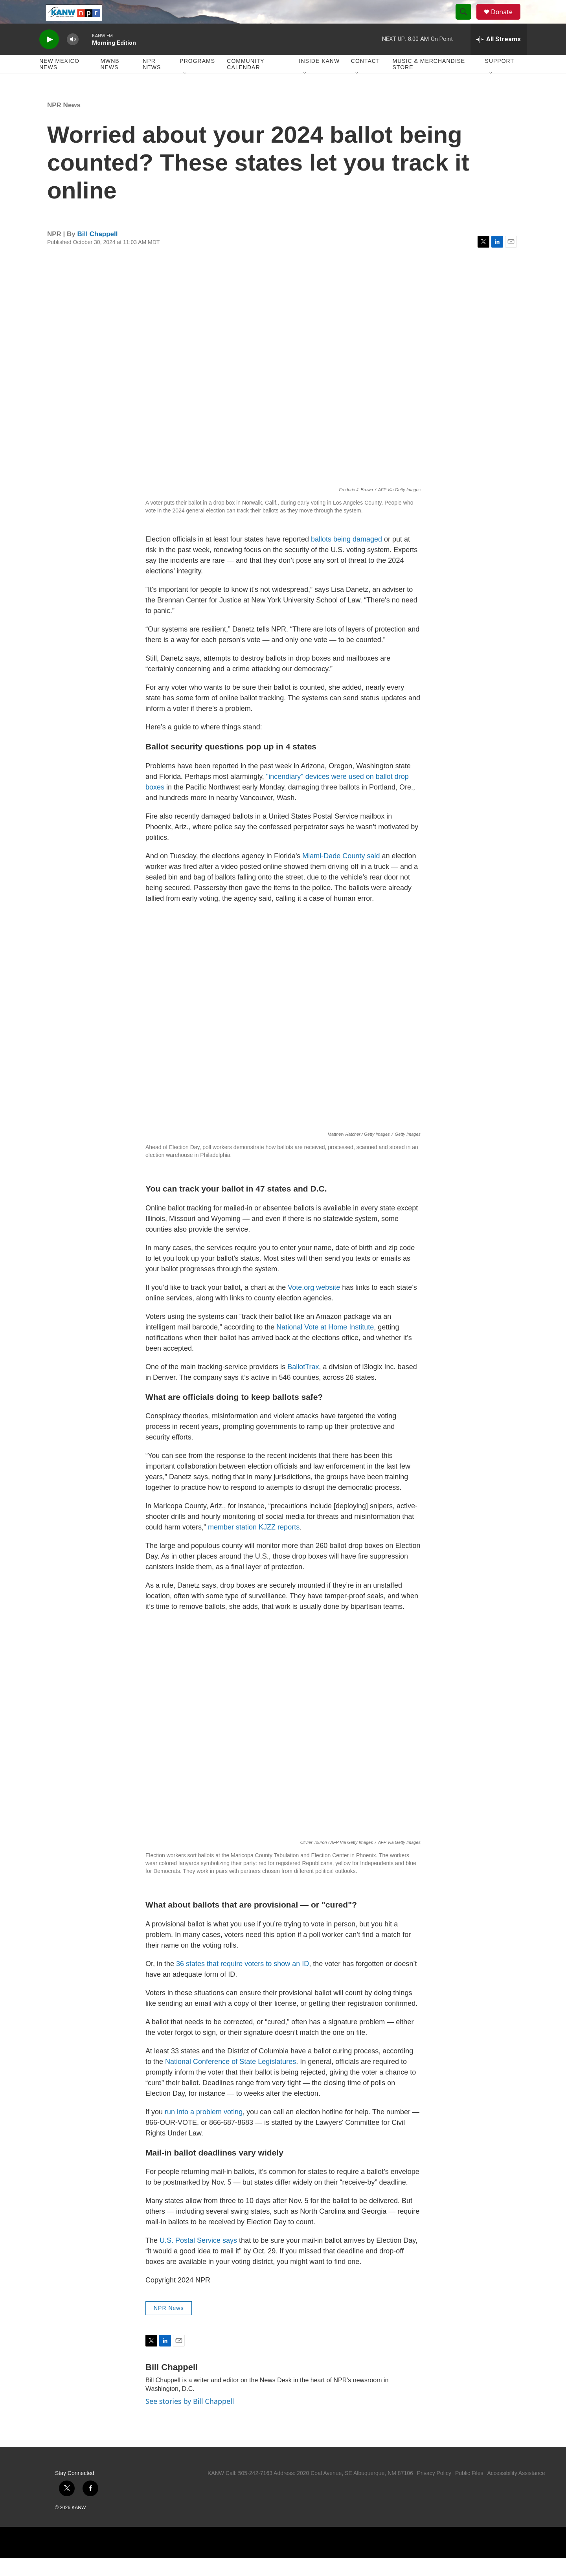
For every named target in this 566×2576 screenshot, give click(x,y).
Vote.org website (314, 1305)
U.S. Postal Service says (198, 2258)
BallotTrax (303, 1384)
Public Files (469, 2491)
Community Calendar (245, 81)
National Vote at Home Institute (325, 1345)
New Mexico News (59, 81)
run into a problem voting (204, 2130)
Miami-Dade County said (341, 874)
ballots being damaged (346, 557)
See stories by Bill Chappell (189, 2419)
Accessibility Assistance (516, 2491)
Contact (365, 78)
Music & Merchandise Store (429, 81)
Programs (197, 78)
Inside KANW (319, 78)
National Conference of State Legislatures (230, 2079)
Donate (506, 21)
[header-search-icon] (467, 21)
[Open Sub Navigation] (185, 91)
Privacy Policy (434, 2491)
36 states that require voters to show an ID (242, 1981)
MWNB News (109, 81)
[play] (49, 57)
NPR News (152, 81)
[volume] (72, 57)
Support (499, 78)
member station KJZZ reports (254, 1545)
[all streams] (498, 57)
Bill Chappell (97, 251)
